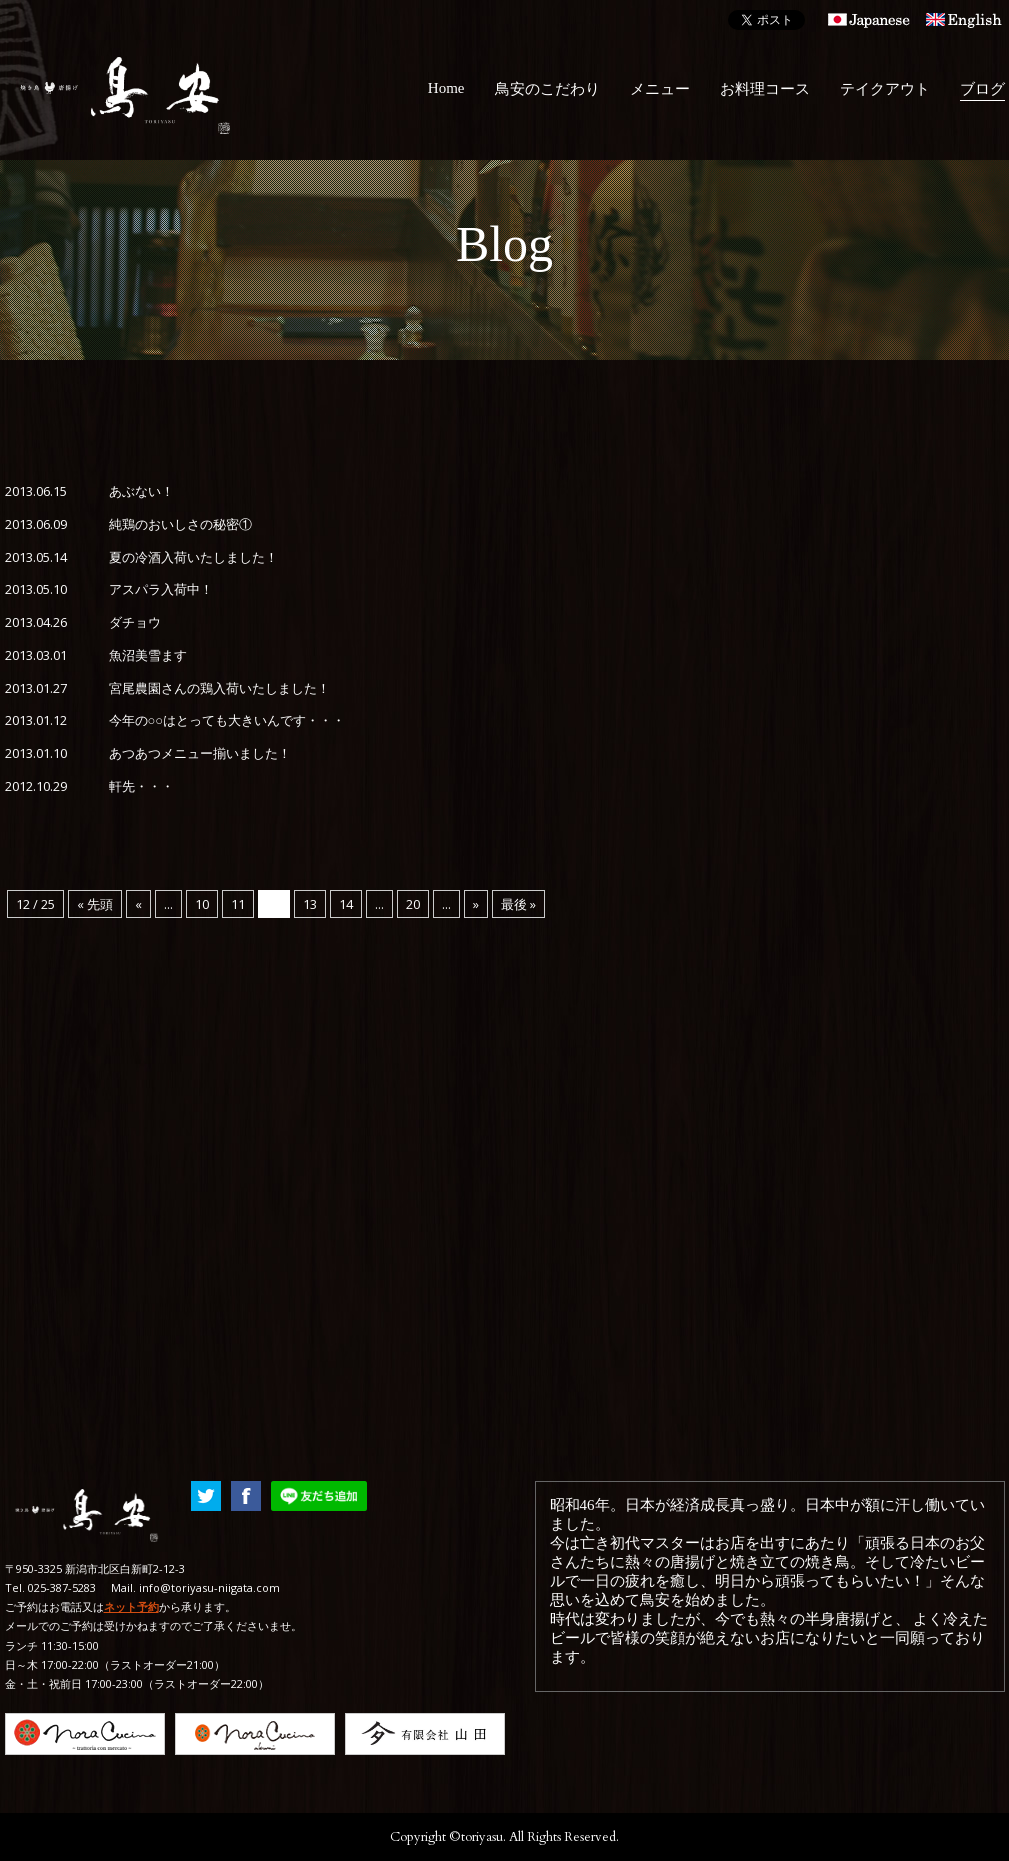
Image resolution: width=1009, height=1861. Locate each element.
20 (413, 904)
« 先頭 (95, 904)
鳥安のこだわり (547, 89)
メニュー (660, 89)
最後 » (518, 904)
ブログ (982, 89)
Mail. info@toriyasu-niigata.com (195, 1587)
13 (310, 904)
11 (238, 904)
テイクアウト (885, 89)
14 (346, 904)
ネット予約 (131, 1606)
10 (202, 904)
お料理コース (765, 89)
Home (446, 88)
